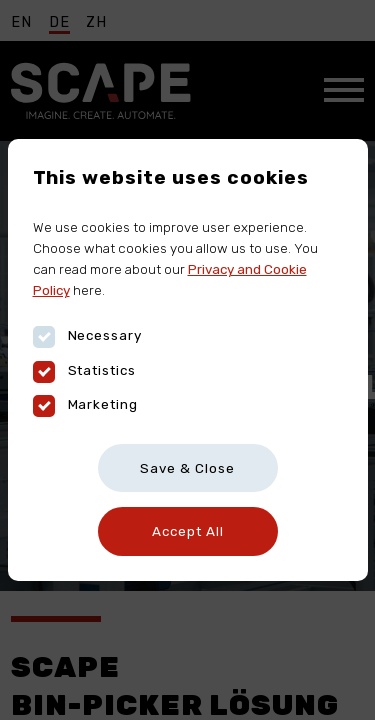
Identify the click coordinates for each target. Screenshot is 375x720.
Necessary (88, 335)
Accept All (188, 531)
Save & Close (187, 468)
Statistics (85, 370)
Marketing (86, 404)
